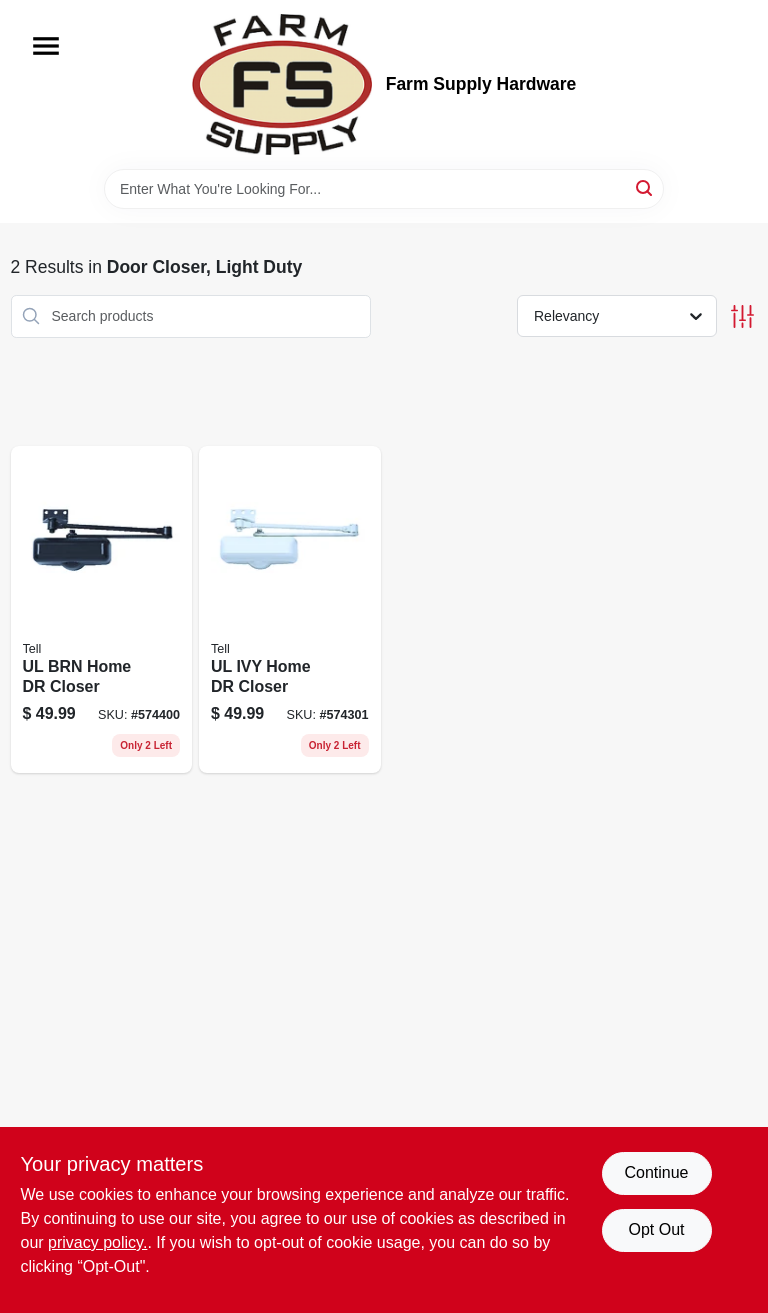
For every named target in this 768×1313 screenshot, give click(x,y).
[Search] (645, 187)
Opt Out (656, 1229)
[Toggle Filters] (742, 316)
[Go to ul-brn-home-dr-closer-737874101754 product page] (102, 610)
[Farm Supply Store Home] (282, 84)
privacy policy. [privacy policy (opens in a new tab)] (97, 1242)
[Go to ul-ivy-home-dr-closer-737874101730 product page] (290, 610)
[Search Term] (384, 189)
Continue (656, 1172)
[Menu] (46, 46)
